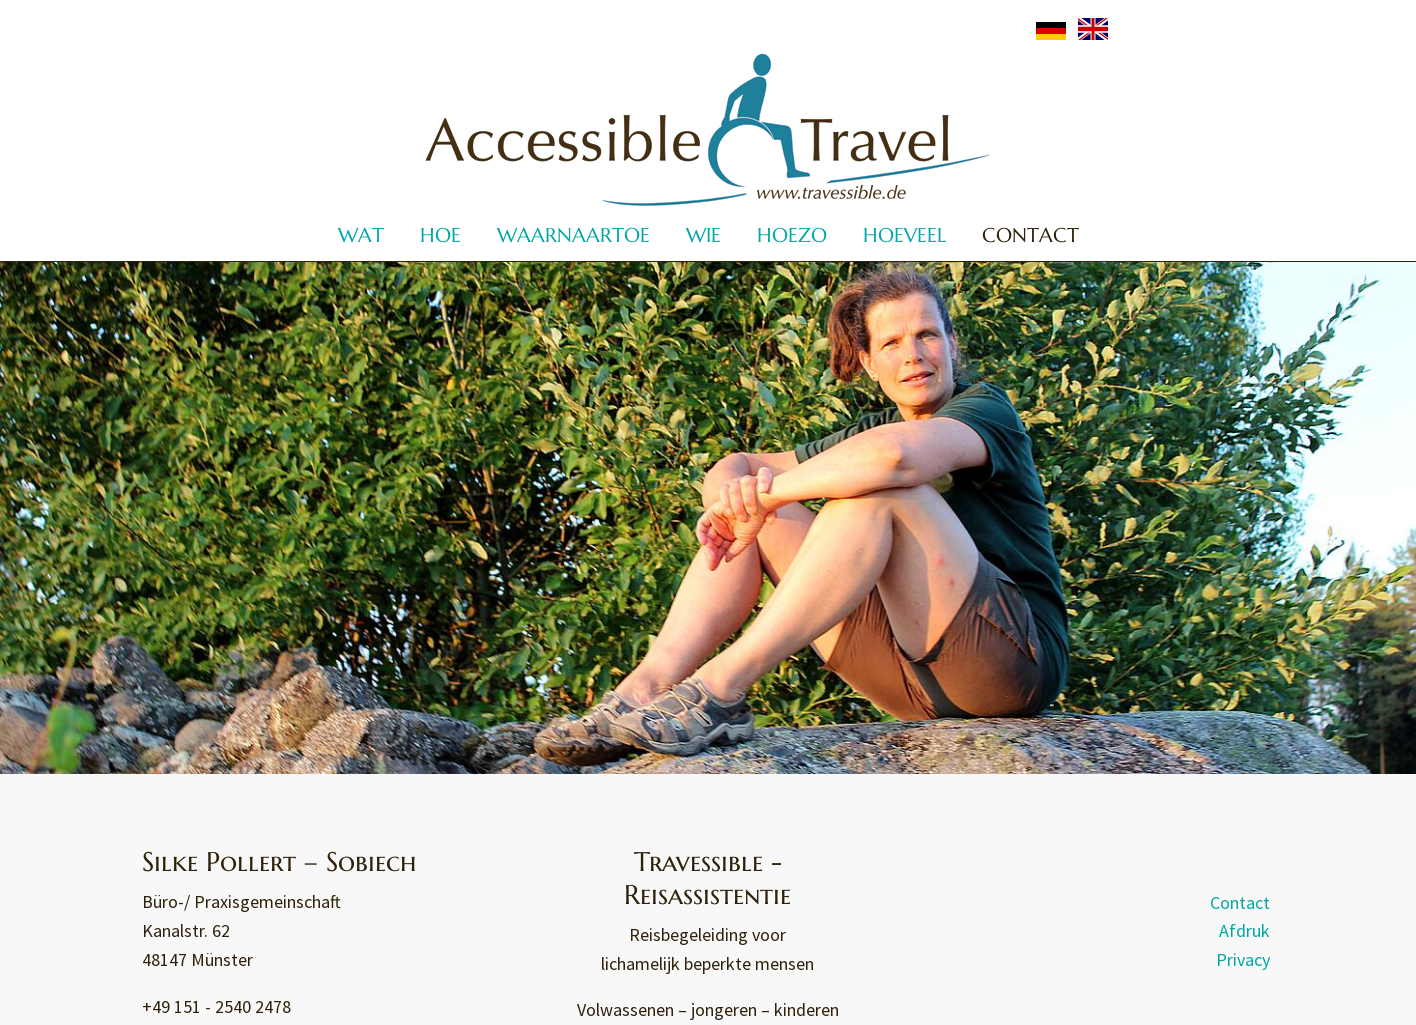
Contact (1240, 901)
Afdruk (1244, 930)
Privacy (1243, 959)
